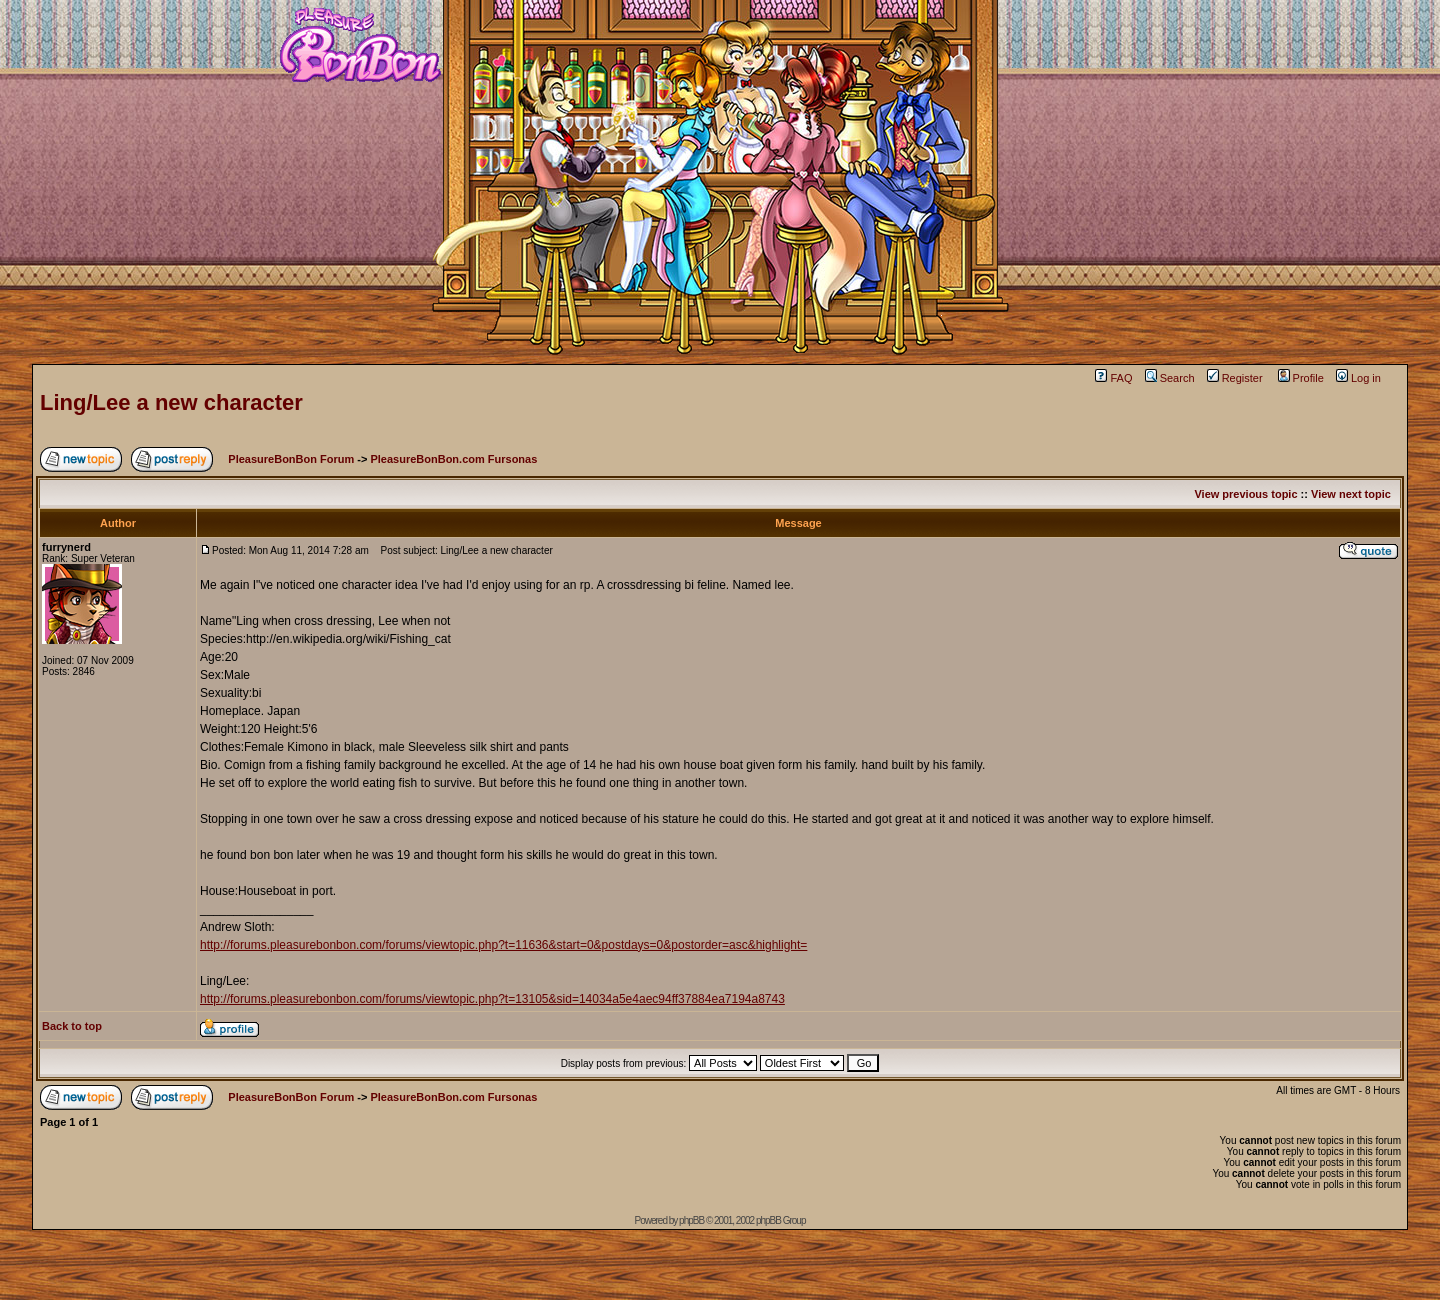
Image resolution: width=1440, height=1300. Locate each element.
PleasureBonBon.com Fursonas (453, 459)
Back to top (72, 1026)
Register (1235, 378)
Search (1170, 378)
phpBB (691, 1220)
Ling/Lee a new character (171, 402)
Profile (1301, 378)
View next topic (1351, 494)
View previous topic (1245, 494)
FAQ (1113, 378)
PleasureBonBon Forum (291, 459)
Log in (1358, 378)
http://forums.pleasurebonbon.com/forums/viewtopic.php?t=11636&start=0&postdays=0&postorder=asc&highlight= (503, 945)
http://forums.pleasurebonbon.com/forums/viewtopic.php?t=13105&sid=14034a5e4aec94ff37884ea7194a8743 (492, 999)
